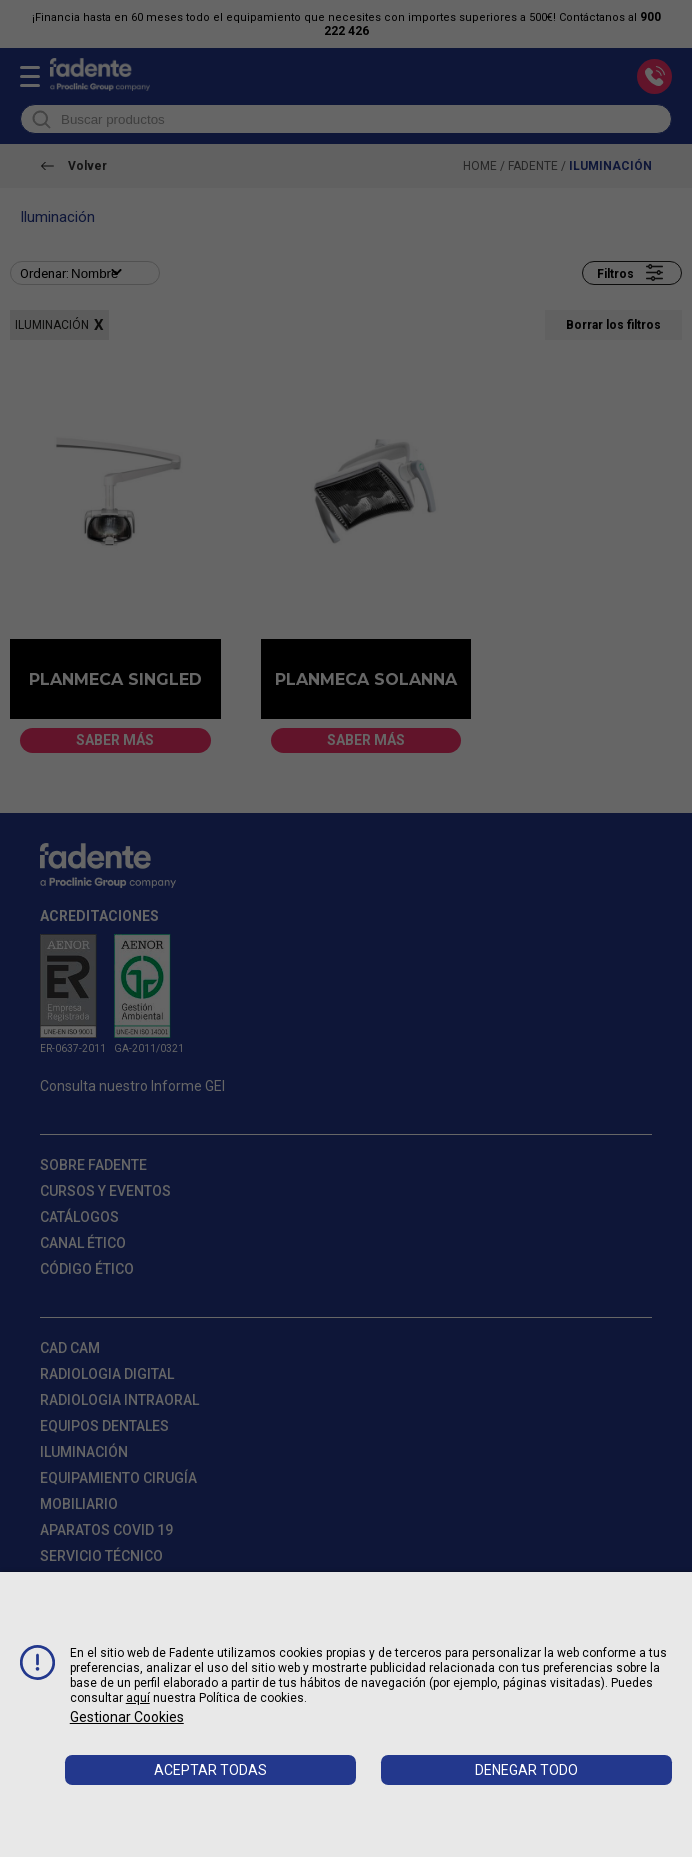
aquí (138, 1698)
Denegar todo (526, 1770)
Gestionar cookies (127, 1717)
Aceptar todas (210, 1770)
